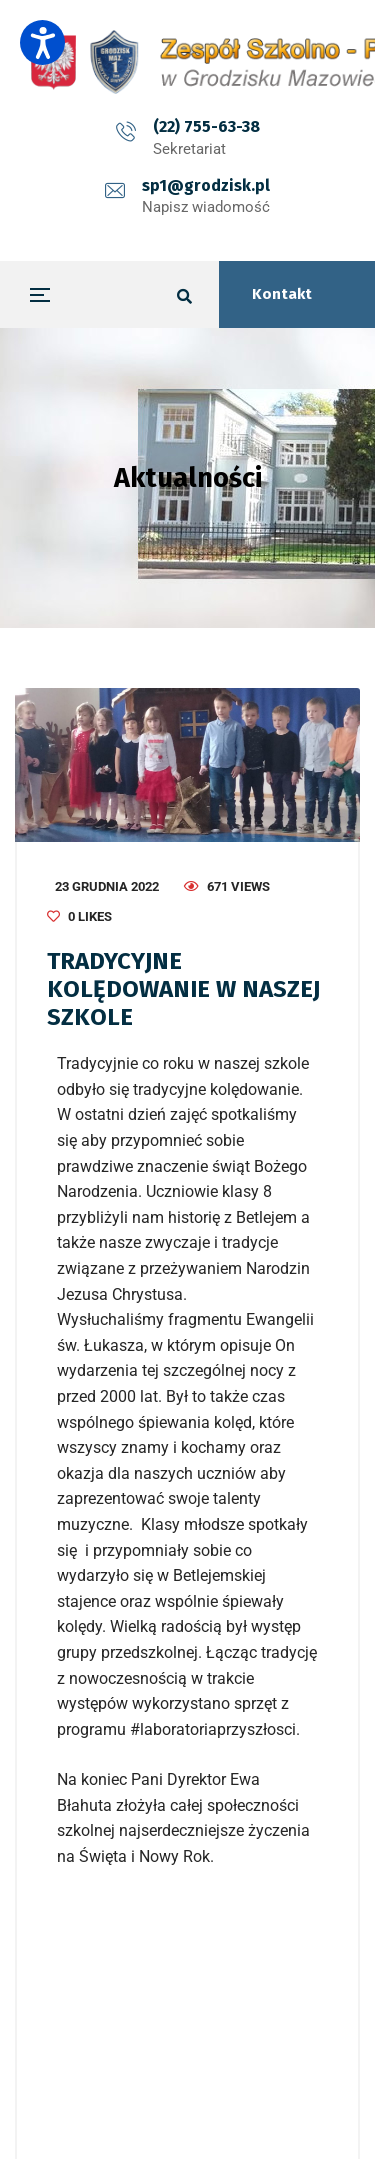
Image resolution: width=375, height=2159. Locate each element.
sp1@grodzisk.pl (206, 185)
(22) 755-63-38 (206, 126)
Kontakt (282, 294)
